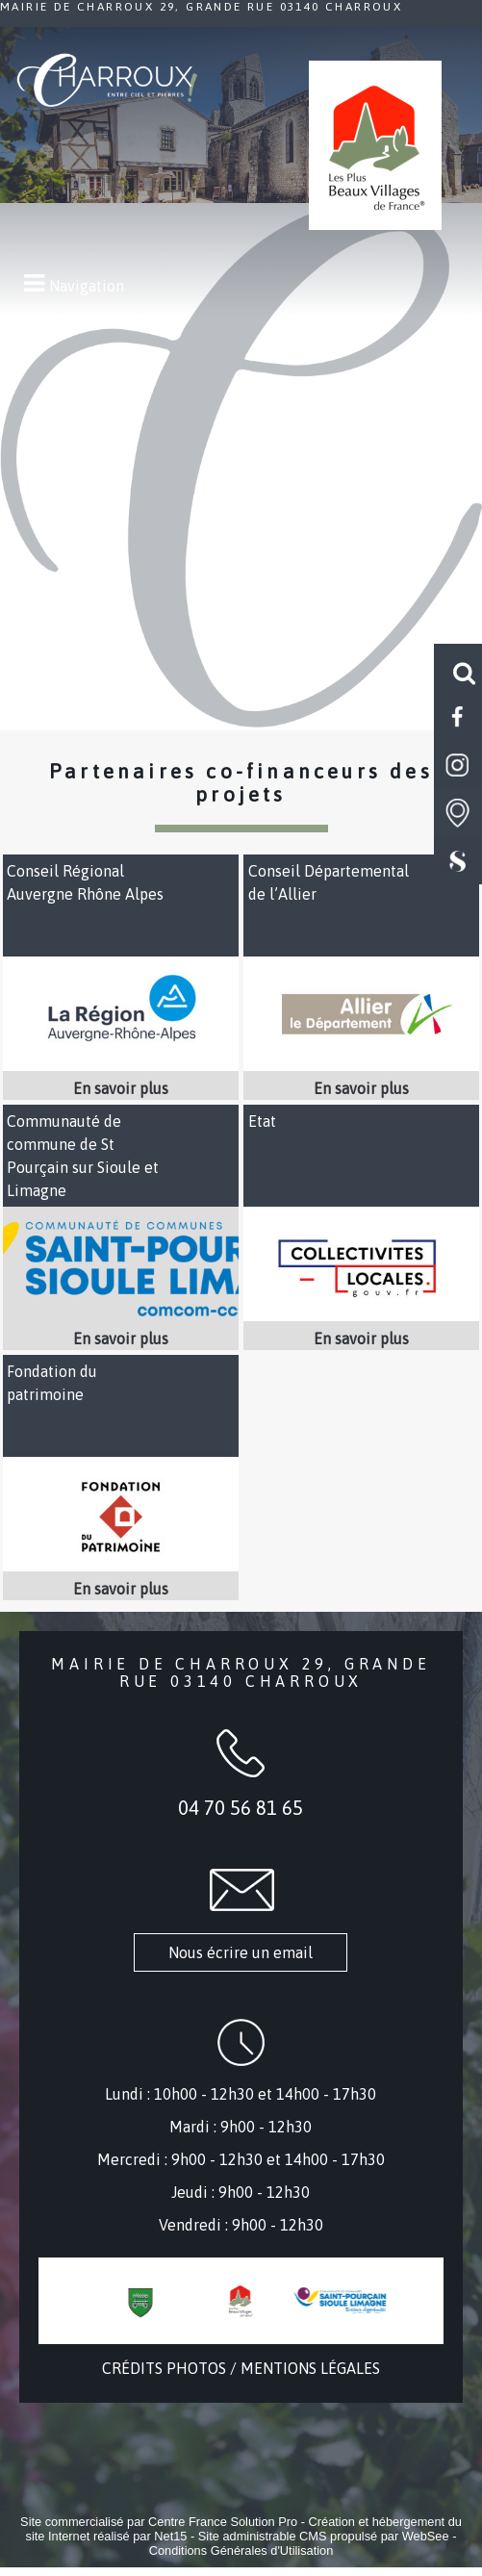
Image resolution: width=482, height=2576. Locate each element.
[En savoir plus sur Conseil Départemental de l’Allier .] (361, 1088)
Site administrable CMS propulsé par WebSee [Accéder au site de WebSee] (323, 2536)
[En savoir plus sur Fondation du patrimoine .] (121, 1588)
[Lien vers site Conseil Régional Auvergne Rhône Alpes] (121, 1065)
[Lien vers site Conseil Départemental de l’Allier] (361, 1065)
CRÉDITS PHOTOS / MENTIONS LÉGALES (241, 2368)
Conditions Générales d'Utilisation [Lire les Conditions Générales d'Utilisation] (241, 2550)
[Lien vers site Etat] (361, 1315)
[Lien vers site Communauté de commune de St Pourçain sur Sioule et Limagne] (121, 1315)
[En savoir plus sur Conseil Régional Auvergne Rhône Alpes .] (121, 1088)
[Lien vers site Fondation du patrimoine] (121, 1565)
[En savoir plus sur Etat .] (361, 1338)
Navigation (86, 285)
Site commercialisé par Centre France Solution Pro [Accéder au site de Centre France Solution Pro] (158, 2521)
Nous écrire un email (240, 1952)
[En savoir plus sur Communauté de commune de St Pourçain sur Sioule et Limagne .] (121, 1338)
